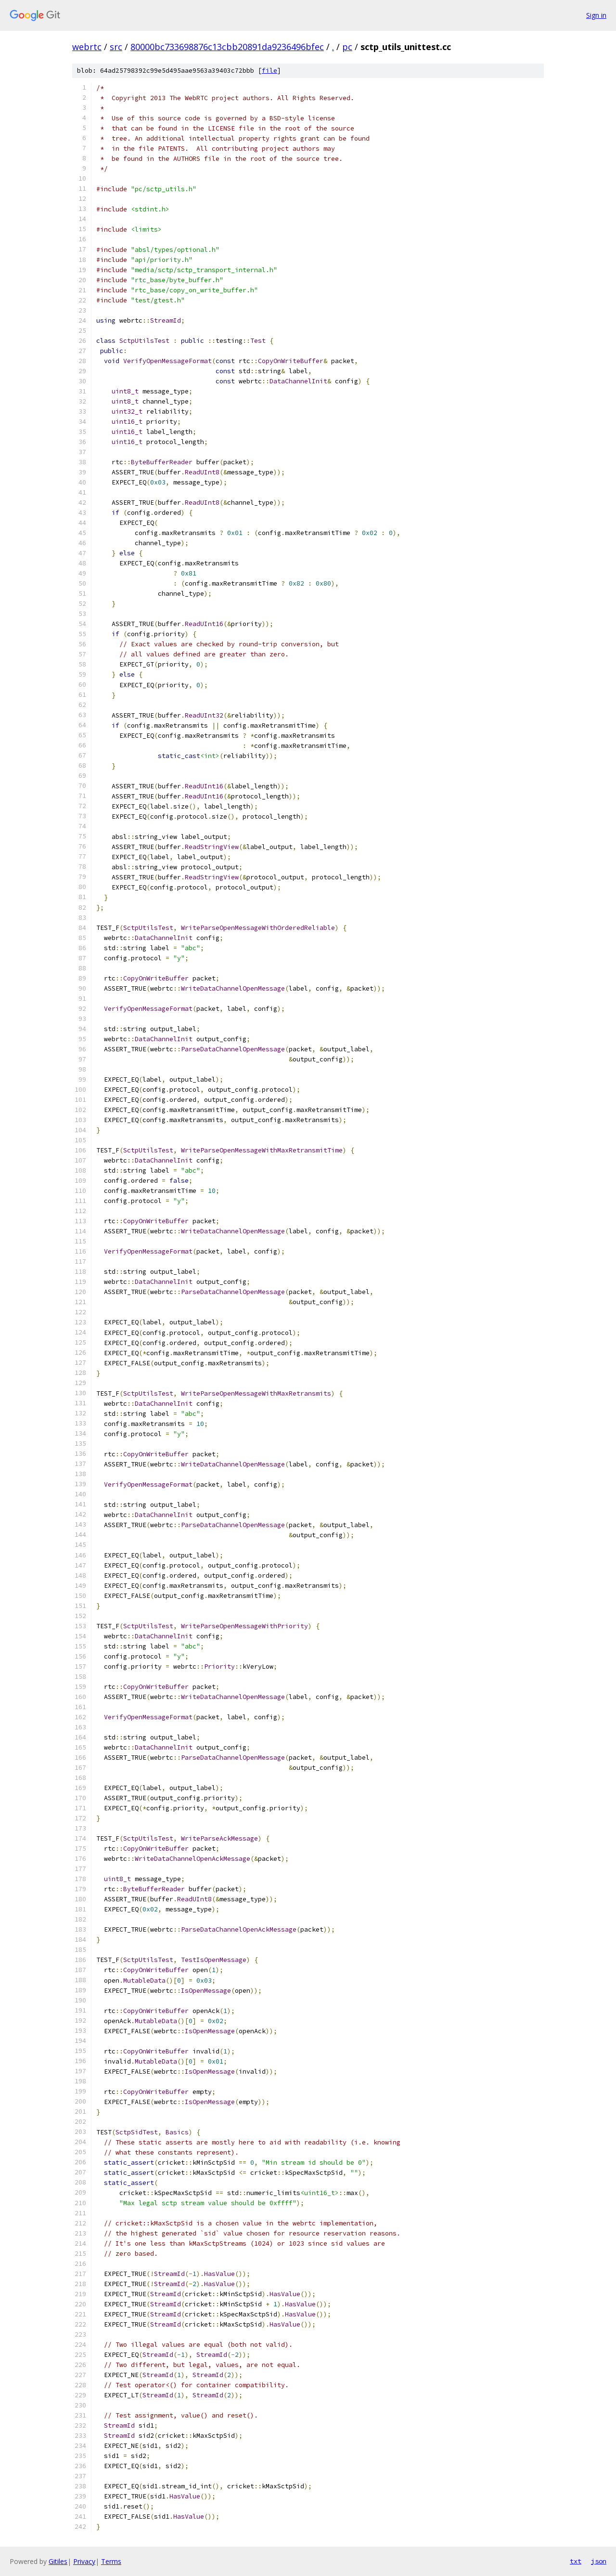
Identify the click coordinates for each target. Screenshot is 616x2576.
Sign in (596, 15)
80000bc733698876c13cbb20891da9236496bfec (227, 46)
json (598, 2561)
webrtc (87, 46)
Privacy (84, 2561)
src (116, 46)
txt (575, 2561)
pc (347, 46)
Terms (111, 2561)
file (269, 70)
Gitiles (58, 2561)
